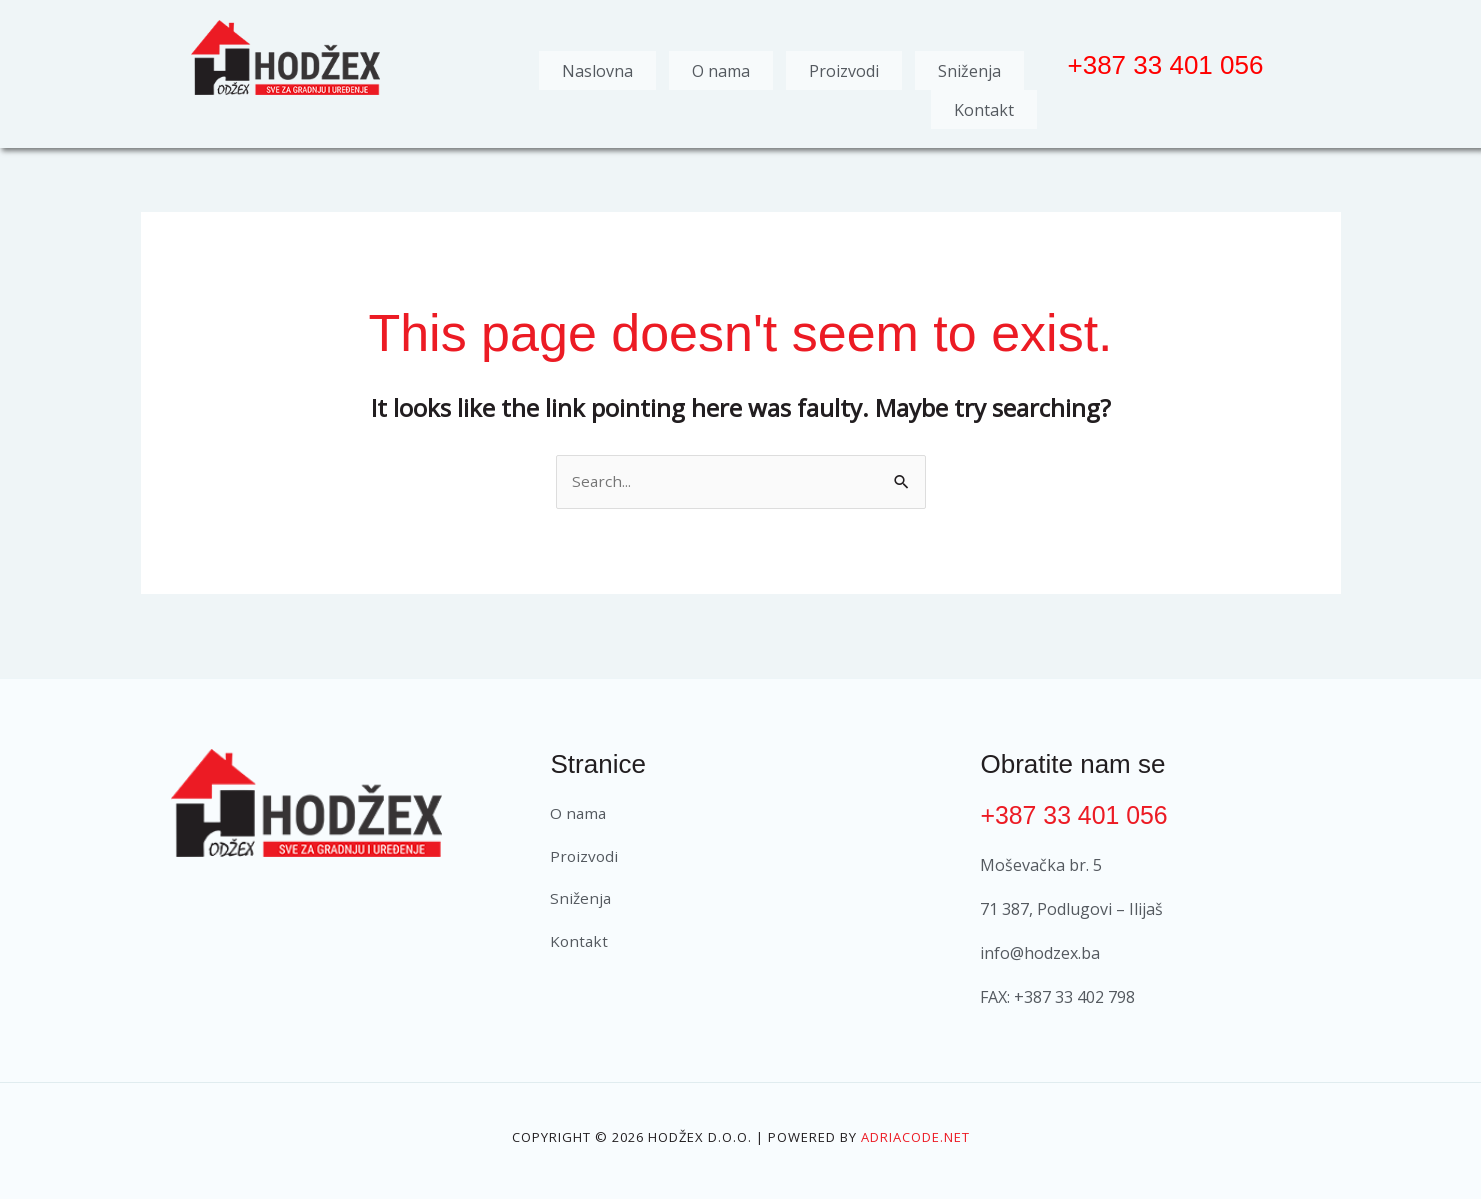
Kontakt (984, 99)
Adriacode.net (915, 1124)
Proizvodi (844, 67)
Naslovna (597, 67)
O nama (721, 67)
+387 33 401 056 (1078, 802)
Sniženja (969, 67)
